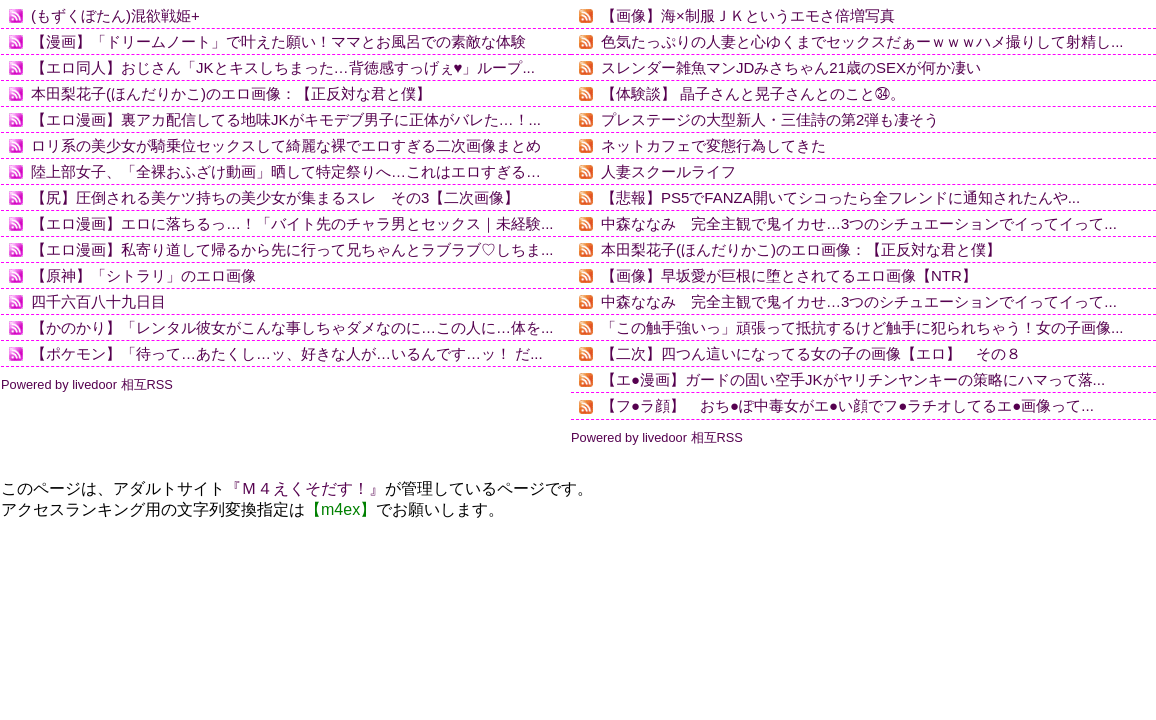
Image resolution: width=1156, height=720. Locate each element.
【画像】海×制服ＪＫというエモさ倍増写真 (748, 15)
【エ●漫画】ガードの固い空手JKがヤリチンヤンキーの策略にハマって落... (853, 379)
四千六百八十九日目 (98, 301)
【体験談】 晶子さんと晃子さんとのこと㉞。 (753, 93)
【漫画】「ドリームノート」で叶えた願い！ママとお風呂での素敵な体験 (278, 41)
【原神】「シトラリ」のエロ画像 (143, 275)
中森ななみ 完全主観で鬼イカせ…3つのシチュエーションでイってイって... (859, 223)
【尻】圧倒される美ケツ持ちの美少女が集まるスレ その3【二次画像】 (275, 197)
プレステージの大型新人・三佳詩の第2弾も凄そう (770, 119)
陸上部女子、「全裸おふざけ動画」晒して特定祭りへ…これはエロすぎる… (286, 171)
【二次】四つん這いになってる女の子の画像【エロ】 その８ (811, 353)
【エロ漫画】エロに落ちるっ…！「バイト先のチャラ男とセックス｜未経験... (292, 223)
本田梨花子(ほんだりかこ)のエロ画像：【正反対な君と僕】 (231, 93)
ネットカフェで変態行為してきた (713, 145)
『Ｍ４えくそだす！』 (305, 488)
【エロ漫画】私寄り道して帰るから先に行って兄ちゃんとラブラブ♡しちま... (292, 249)
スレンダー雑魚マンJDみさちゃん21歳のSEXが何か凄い (791, 67)
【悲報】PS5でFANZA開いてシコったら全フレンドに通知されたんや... (840, 197)
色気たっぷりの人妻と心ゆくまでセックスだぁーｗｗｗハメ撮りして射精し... (862, 41)
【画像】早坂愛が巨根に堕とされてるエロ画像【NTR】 (789, 275)
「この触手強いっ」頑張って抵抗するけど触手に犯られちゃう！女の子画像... (862, 327)
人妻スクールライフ (668, 171)
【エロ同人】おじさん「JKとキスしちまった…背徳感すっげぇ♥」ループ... (283, 67)
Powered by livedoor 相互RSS (87, 384)
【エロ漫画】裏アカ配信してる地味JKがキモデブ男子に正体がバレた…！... (286, 119)
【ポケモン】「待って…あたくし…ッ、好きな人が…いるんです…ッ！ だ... (287, 353)
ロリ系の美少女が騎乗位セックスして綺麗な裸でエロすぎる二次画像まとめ (286, 145)
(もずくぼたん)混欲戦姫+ (115, 15)
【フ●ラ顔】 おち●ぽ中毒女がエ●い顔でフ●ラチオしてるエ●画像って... (847, 405)
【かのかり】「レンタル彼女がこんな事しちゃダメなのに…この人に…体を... (292, 327)
